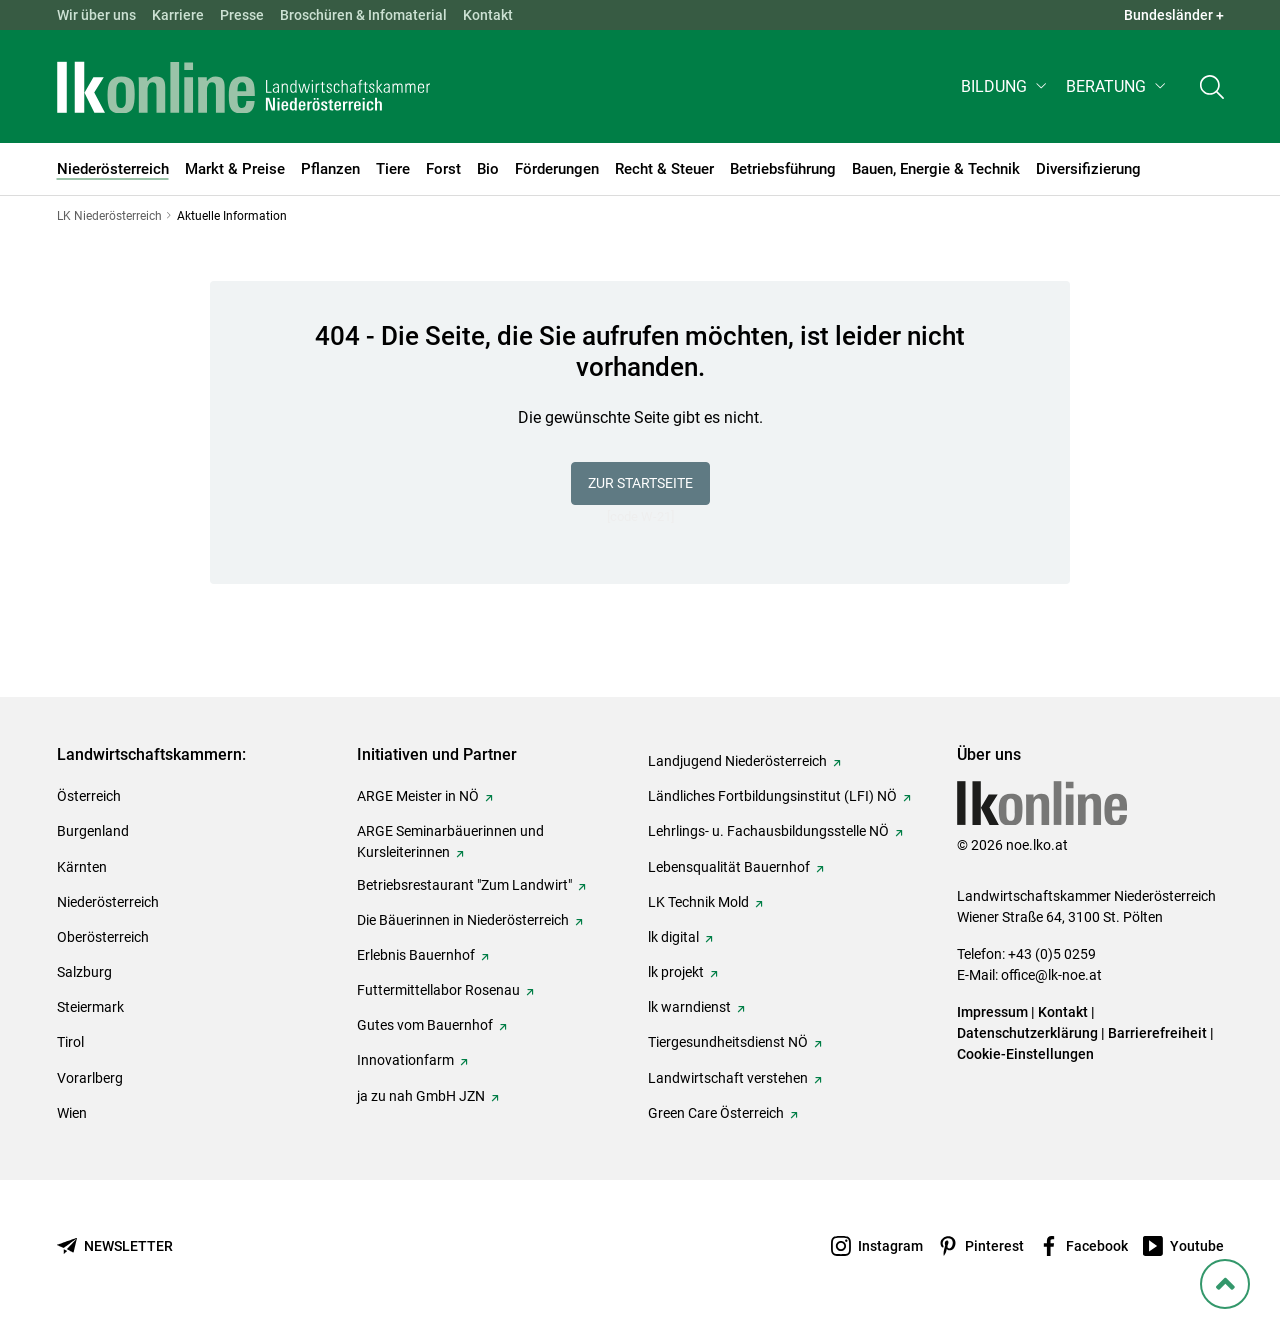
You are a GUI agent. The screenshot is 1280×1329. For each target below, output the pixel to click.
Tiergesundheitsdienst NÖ (728, 1042)
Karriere (178, 15)
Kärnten (82, 867)
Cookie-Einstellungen (1025, 1054)
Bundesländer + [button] (1174, 15)
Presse (242, 15)
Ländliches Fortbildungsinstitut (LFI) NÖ (772, 796)
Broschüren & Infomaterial (363, 15)
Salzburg (84, 972)
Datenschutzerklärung (1027, 1033)
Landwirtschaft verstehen (728, 1078)
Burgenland (93, 831)
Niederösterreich (108, 902)
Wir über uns (96, 15)
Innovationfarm (405, 1060)
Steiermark (90, 1007)
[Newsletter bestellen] (115, 1246)
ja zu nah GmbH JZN (421, 1096)
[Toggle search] (1212, 86)
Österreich (89, 796)
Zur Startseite (640, 483)
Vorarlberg (90, 1078)
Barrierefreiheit (1157, 1033)
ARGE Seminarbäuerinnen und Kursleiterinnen (450, 841)
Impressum (992, 1012)
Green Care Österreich (716, 1113)
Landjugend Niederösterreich (737, 761)
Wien (72, 1113)
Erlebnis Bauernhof (416, 955)
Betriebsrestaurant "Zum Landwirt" (464, 885)
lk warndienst (689, 1007)
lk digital (673, 937)
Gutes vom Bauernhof (425, 1025)
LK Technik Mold (698, 902)
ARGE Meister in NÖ (418, 796)
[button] (1005, 86)
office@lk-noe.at (1051, 975)
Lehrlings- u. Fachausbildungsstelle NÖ (768, 831)
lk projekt (676, 972)
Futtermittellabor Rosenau (438, 990)
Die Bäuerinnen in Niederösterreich (463, 920)
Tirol (70, 1042)
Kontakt (488, 15)
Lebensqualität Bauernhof (729, 867)
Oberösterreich (103, 937)
